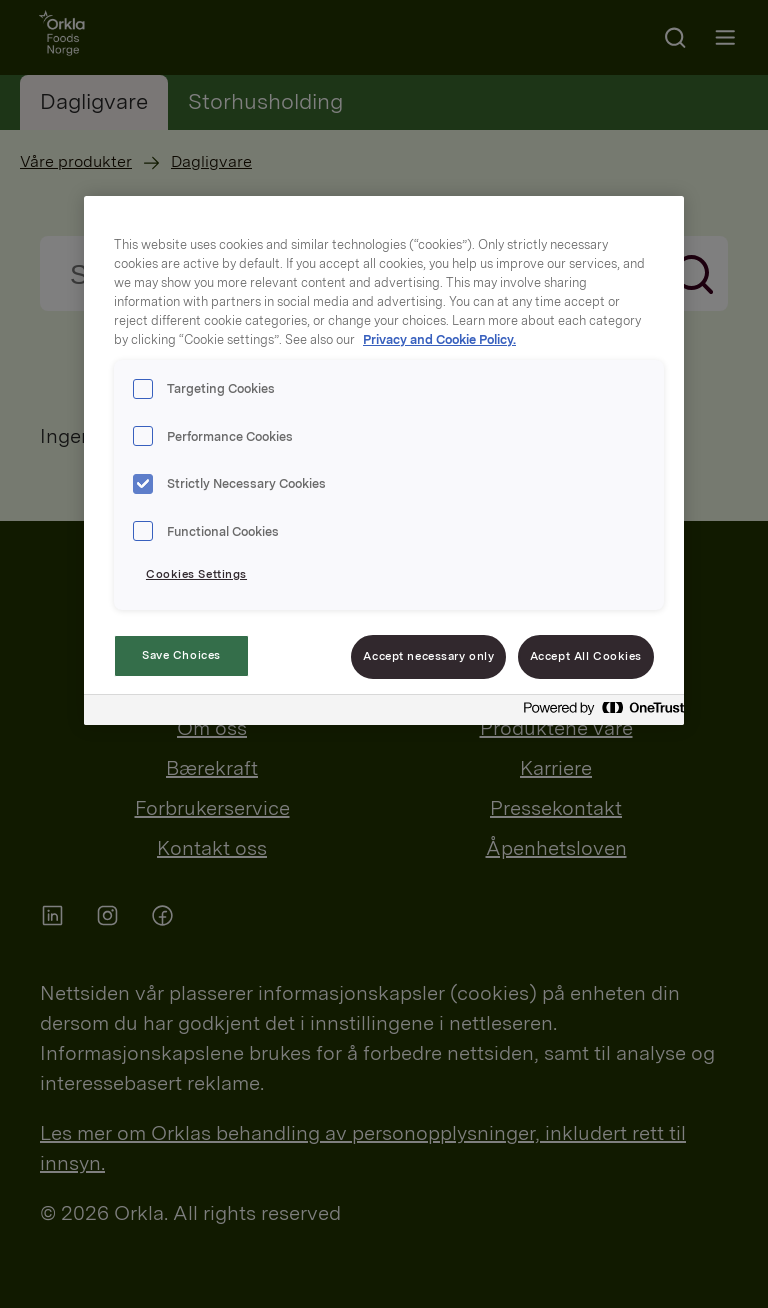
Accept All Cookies (586, 656)
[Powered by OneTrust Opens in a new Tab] (598, 712)
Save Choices (181, 655)
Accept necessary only (428, 656)
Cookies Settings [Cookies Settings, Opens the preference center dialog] (196, 574)
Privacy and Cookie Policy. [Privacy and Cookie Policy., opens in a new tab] (439, 339)
